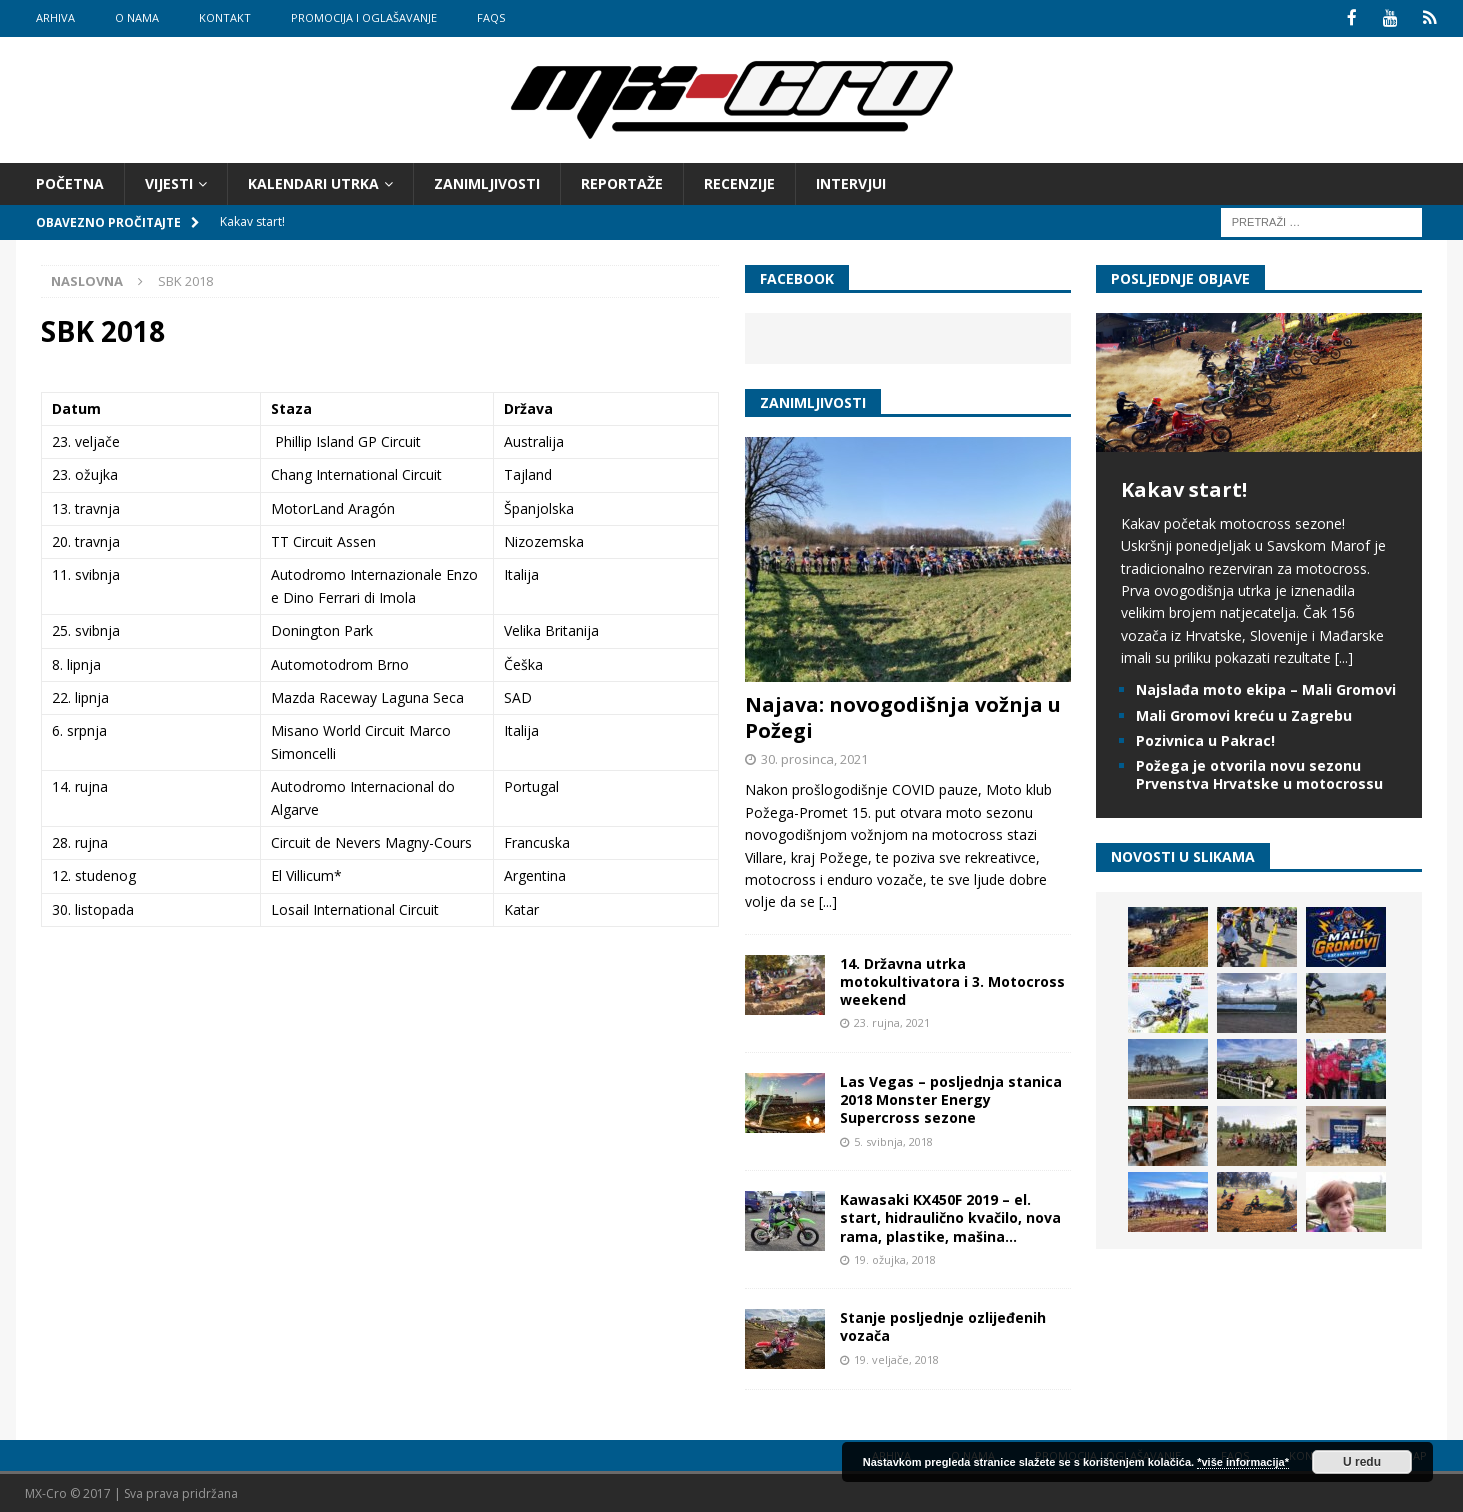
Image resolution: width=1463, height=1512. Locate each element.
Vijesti (169, 181)
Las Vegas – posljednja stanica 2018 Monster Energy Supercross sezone (951, 1097)
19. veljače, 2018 (896, 1357)
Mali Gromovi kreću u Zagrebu (1244, 713)
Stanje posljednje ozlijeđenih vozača (943, 1325)
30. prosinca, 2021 (814, 757)
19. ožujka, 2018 (895, 1257)
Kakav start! (1184, 487)
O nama (137, 17)
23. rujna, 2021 (892, 1021)
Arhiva (55, 17)
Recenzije (739, 181)
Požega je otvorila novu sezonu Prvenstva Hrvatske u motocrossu (1259, 772)
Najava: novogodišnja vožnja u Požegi (903, 715)
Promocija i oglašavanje (364, 17)
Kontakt (225, 17)
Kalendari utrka (313, 181)
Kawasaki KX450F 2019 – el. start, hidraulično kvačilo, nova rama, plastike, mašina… (950, 1216)
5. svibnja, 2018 (893, 1139)
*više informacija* (1243, 1462)
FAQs (491, 17)
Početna (70, 181)
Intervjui (851, 181)
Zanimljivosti (487, 181)
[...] (828, 900)
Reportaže (622, 181)
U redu (1362, 1462)
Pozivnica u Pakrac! (1205, 738)
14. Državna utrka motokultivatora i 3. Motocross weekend (952, 979)
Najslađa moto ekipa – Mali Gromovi (1266, 688)
